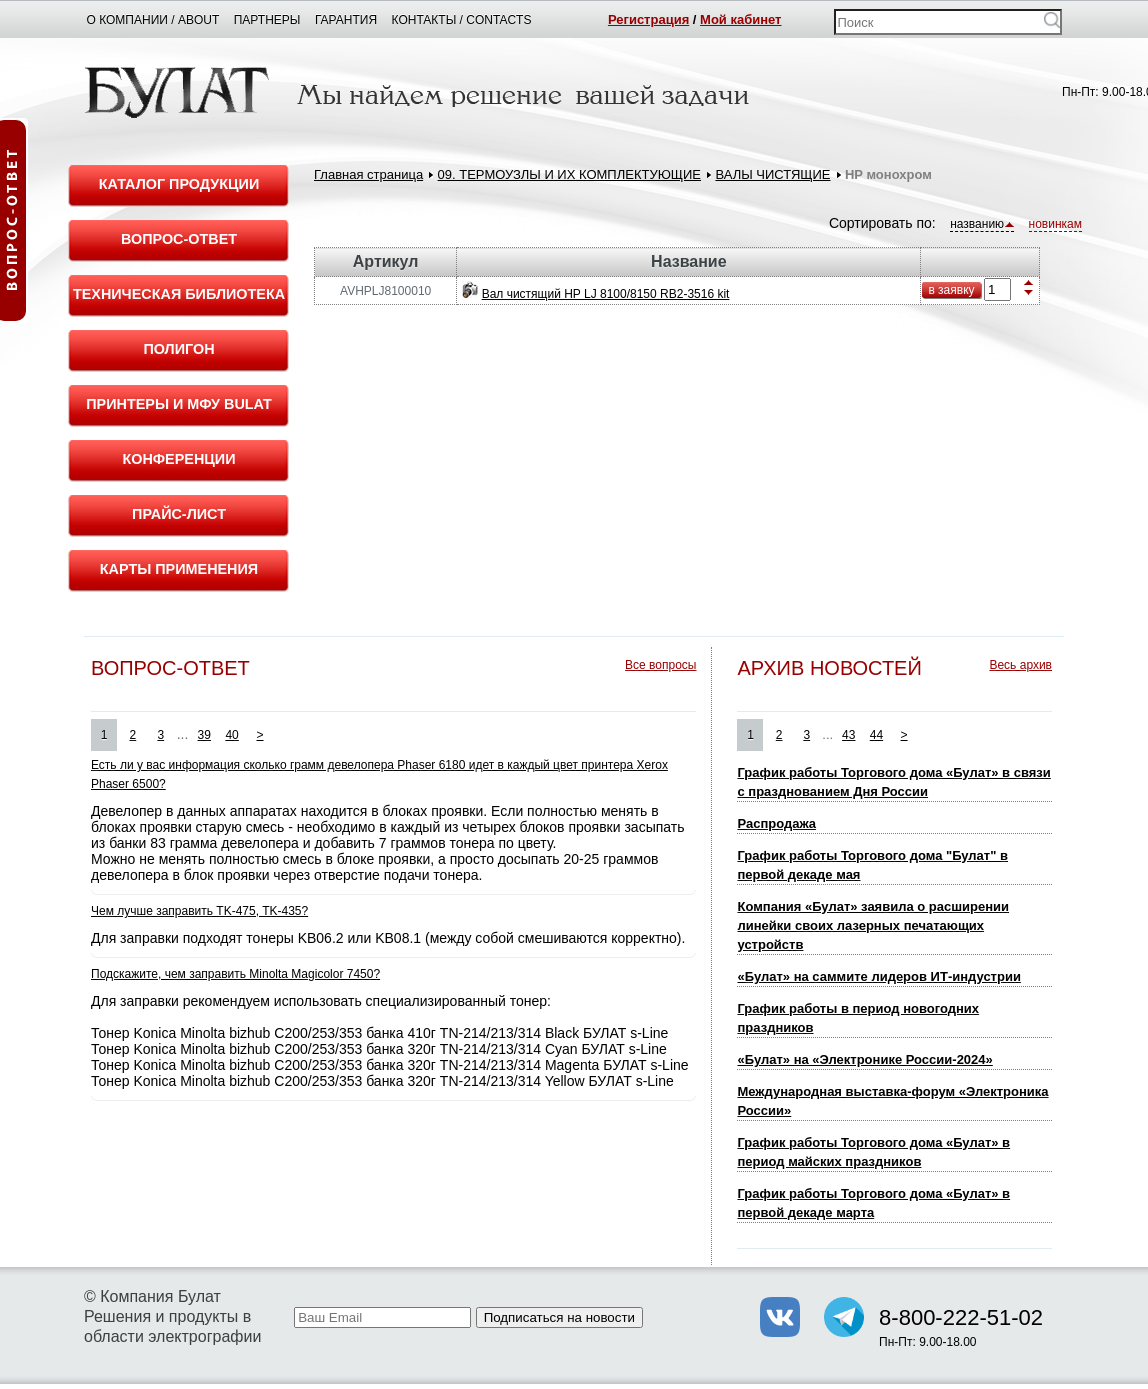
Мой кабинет (740, 19)
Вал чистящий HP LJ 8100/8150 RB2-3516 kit (606, 294)
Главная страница (368, 174)
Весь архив (1020, 665)
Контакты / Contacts (462, 20)
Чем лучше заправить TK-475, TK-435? (199, 911)
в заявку (951, 290)
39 (204, 735)
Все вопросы (660, 665)
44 (876, 735)
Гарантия (346, 20)
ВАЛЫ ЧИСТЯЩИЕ (772, 174)
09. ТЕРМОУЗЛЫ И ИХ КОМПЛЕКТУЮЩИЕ (569, 174)
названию (982, 224)
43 (848, 735)
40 (231, 735)
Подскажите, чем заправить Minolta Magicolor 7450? (235, 974)
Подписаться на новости (559, 1317)
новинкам (1055, 224)
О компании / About (153, 20)
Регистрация (648, 19)
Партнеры (267, 20)
